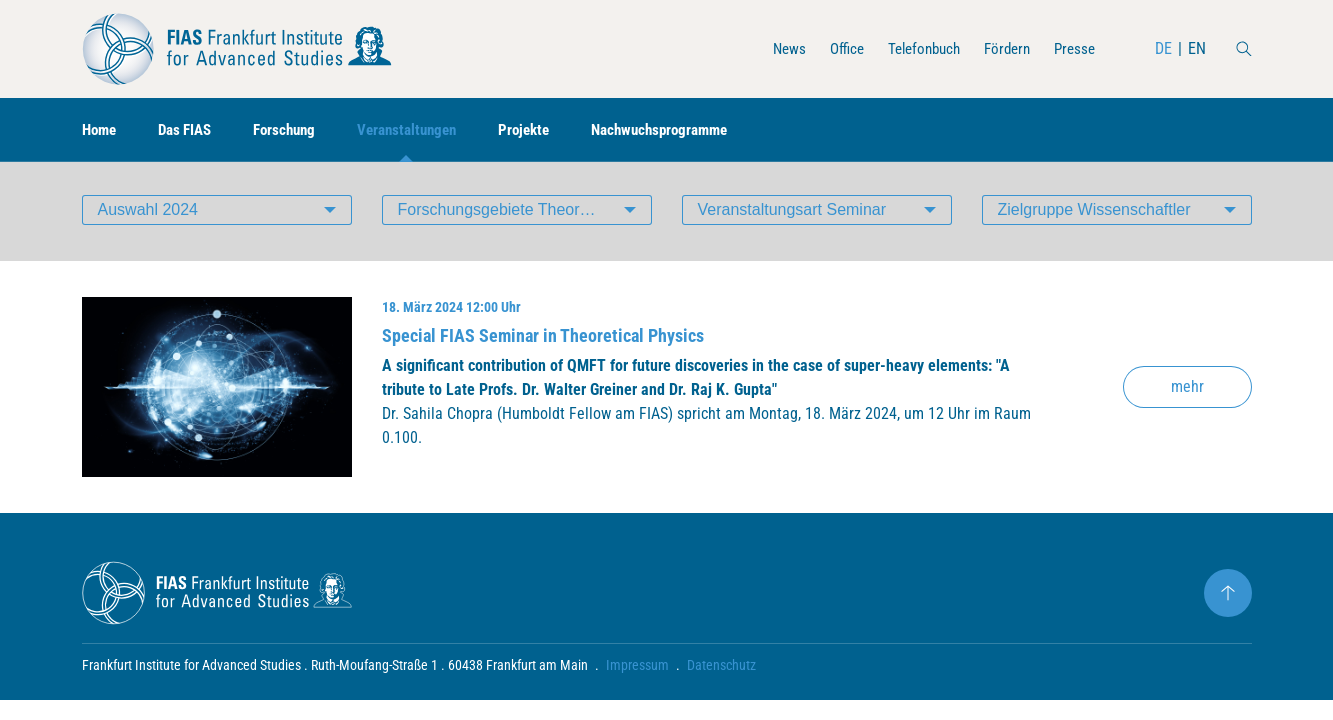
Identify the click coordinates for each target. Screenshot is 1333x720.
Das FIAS (191, 130)
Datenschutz (721, 670)
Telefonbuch (913, 48)
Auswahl (148, 214)
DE (1163, 48)
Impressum (637, 670)
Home (101, 130)
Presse (1073, 48)
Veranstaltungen (425, 130)
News (771, 48)
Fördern (1002, 48)
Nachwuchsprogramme (691, 130)
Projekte (548, 130)
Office (831, 48)
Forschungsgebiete (525, 214)
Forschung (296, 130)
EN (1197, 48)
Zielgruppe (1094, 214)
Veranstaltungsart (792, 214)
